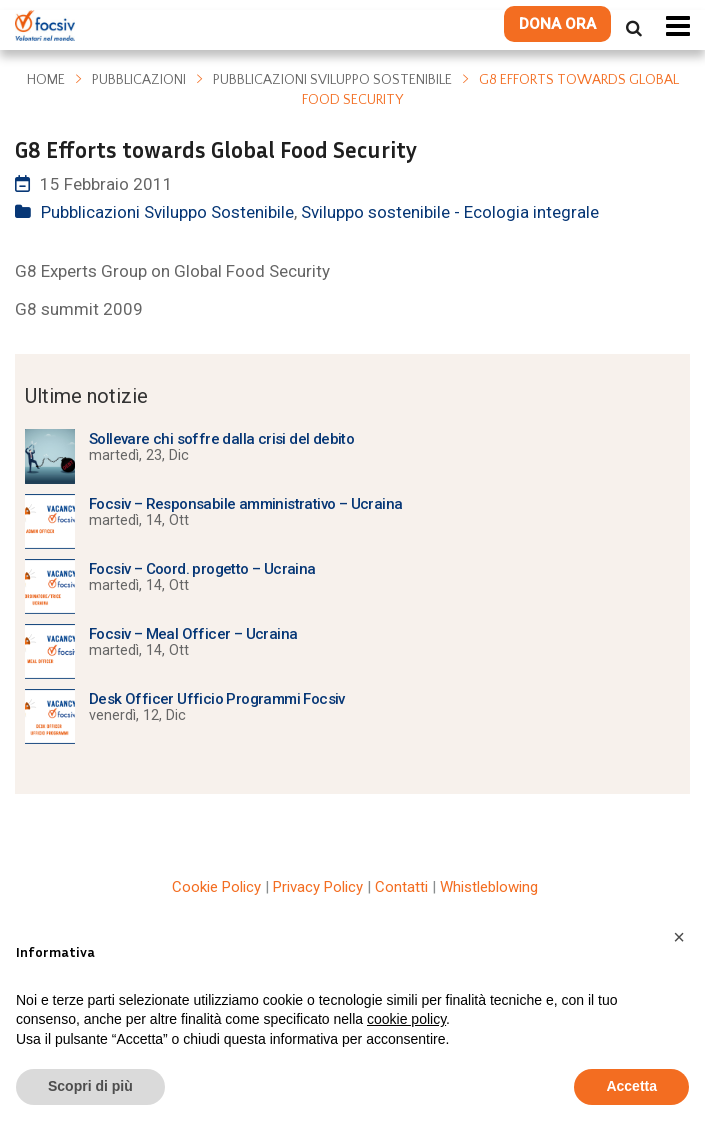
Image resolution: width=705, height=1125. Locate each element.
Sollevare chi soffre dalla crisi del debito (221, 439)
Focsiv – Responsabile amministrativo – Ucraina (245, 504)
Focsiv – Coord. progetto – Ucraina (202, 569)
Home (46, 80)
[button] (679, 937)
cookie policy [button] (406, 1019)
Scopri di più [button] (90, 1086)
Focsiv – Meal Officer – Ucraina (193, 634)
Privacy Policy (318, 887)
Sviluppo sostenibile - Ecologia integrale (450, 212)
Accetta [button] (631, 1086)
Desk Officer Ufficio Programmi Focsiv (217, 699)
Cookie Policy (216, 887)
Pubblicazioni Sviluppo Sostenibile (332, 80)
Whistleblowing (489, 887)
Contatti (401, 887)
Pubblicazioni (139, 80)
